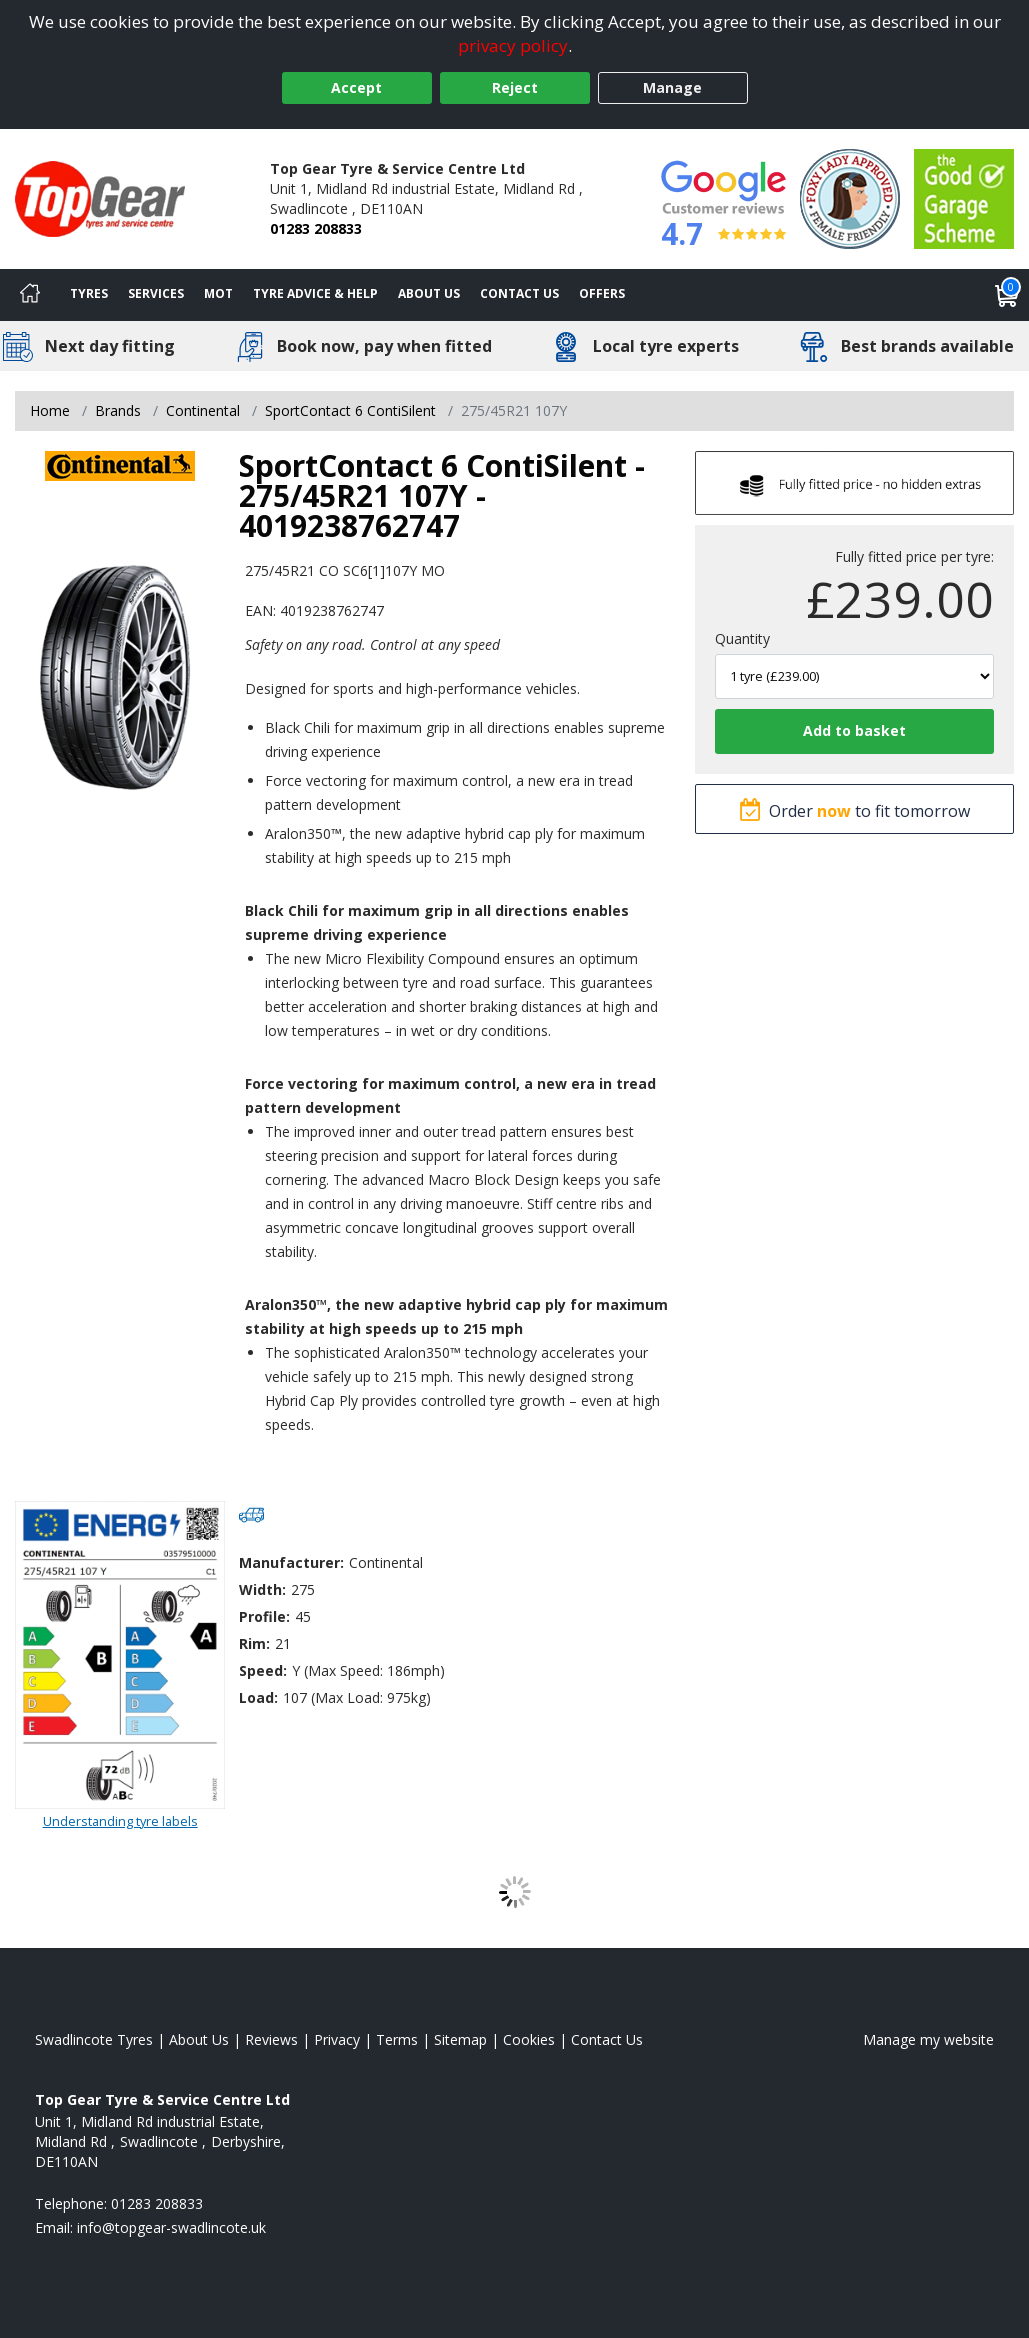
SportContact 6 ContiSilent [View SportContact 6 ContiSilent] (350, 410)
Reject (515, 87)
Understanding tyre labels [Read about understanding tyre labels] (120, 1821)
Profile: (264, 1616)
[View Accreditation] (850, 197)
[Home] (30, 295)
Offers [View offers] (602, 293)
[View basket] (1007, 295)
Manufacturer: (291, 1562)
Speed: (263, 1670)
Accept (356, 87)
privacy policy (513, 45)
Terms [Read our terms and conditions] (397, 2039)
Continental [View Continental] (203, 410)
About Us (429, 293)
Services (156, 293)
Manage (672, 87)
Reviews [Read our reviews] (271, 2039)
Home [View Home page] (50, 410)
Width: (262, 1589)
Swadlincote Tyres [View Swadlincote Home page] (94, 2039)
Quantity (742, 638)
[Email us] (171, 2227)
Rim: (254, 1643)
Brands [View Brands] (118, 410)
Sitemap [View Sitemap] (460, 2039)
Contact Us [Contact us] (519, 293)
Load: (258, 1697)
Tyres (89, 293)
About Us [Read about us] (199, 2039)
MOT (218, 293)
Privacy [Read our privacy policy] (337, 2039)
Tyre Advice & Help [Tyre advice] (315, 293)
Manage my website (928, 2039)
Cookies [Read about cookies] (529, 2039)
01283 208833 (316, 228)
